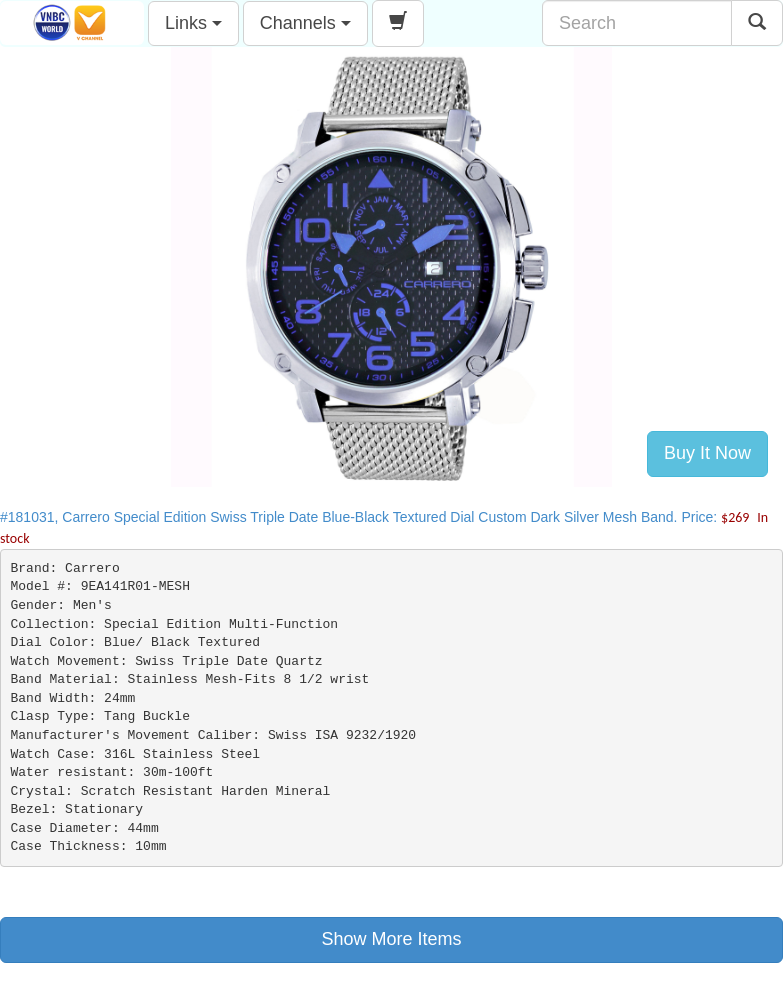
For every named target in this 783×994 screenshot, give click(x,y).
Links (193, 23)
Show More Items (391, 939)
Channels (305, 23)
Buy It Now (707, 453)
